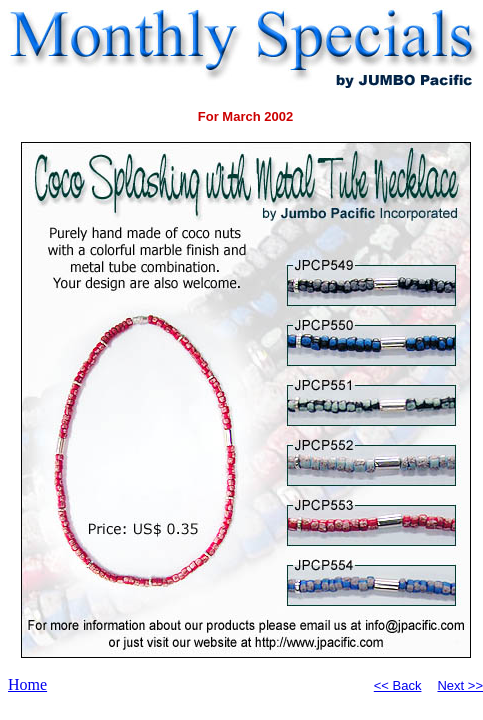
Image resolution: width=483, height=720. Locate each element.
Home (27, 684)
